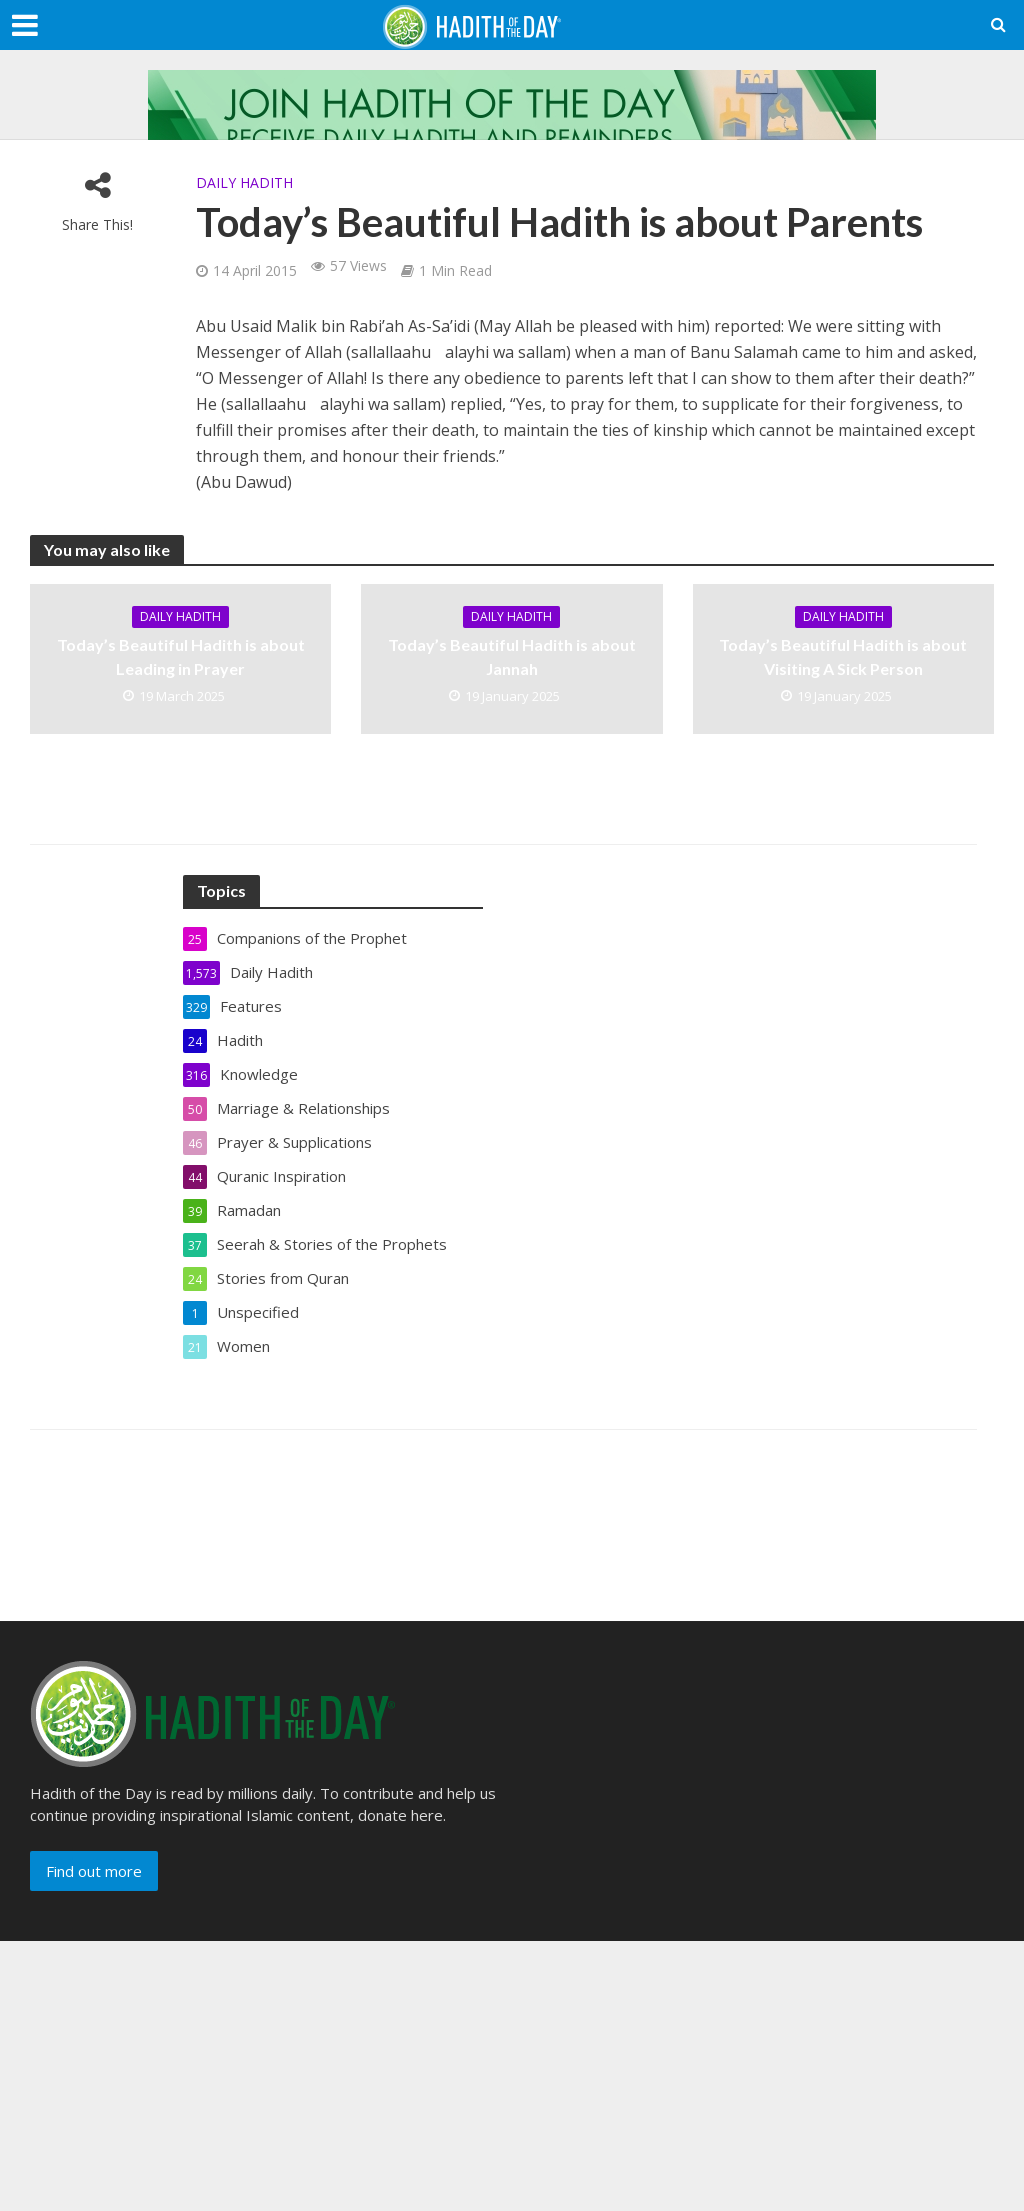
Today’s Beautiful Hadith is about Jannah (512, 656)
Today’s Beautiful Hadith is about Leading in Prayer (181, 656)
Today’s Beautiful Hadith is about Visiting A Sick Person (843, 656)
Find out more (94, 1871)
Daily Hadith (244, 182)
